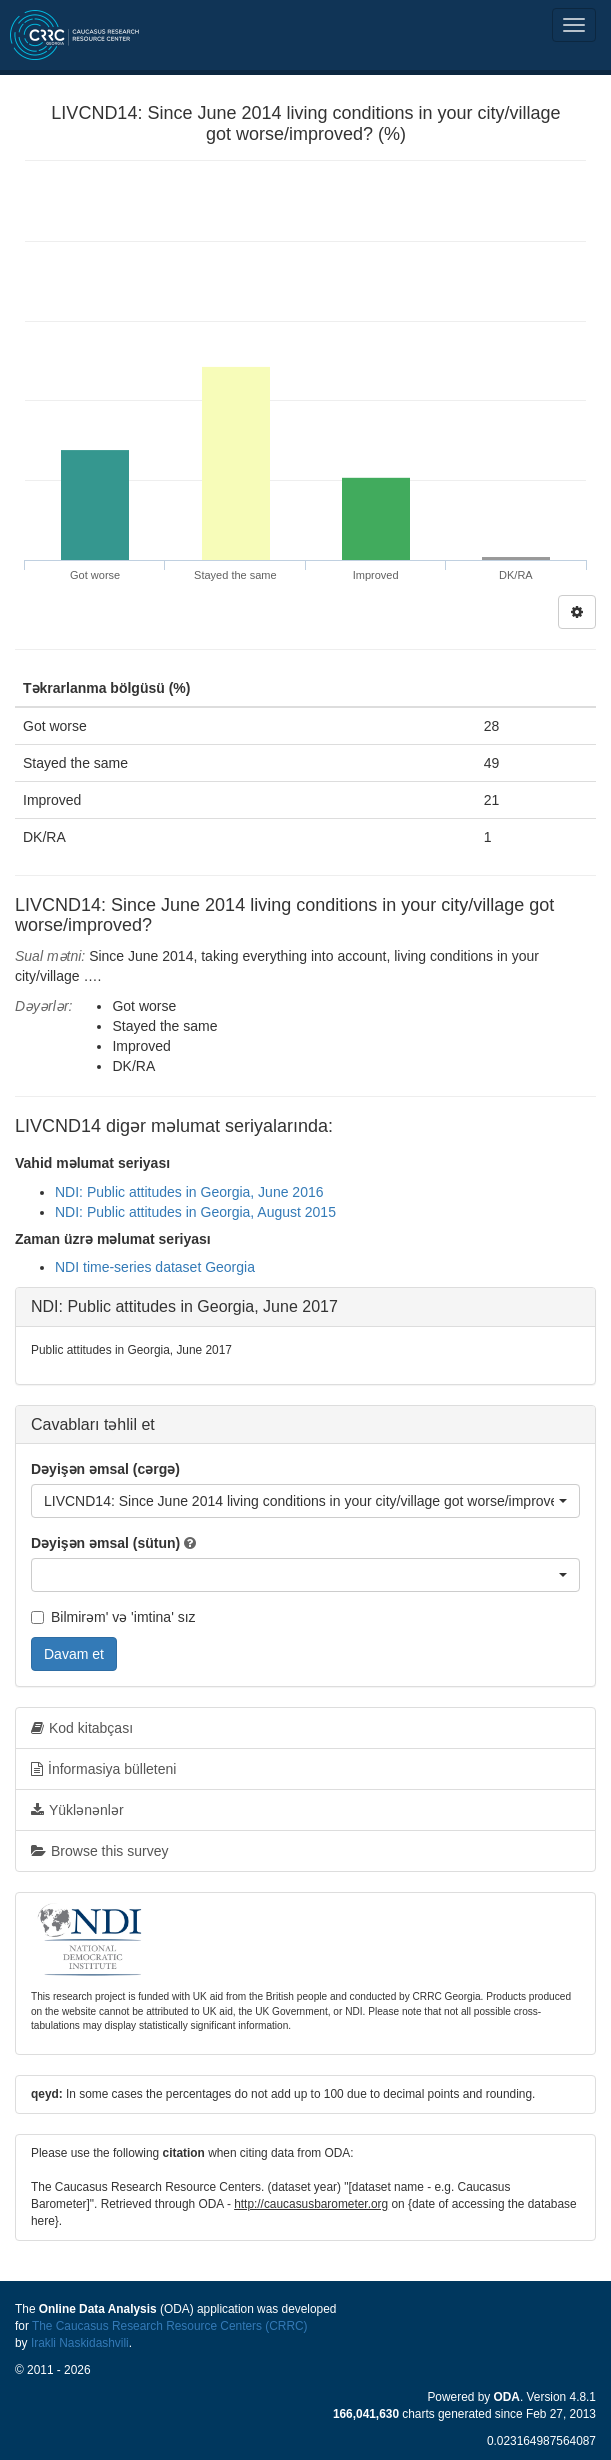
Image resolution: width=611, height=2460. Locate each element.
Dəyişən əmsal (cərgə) (105, 1469)
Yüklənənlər (77, 1810)
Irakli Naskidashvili (80, 2343)
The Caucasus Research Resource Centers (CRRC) (170, 2326)
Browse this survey (99, 1851)
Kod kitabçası (82, 1728)
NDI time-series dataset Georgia (155, 1267)
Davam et (74, 1654)
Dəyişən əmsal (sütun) (105, 1543)
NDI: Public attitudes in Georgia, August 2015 (195, 1212)
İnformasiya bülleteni (103, 1769)
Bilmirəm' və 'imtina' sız (113, 1617)
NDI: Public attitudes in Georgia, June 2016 (189, 1192)
